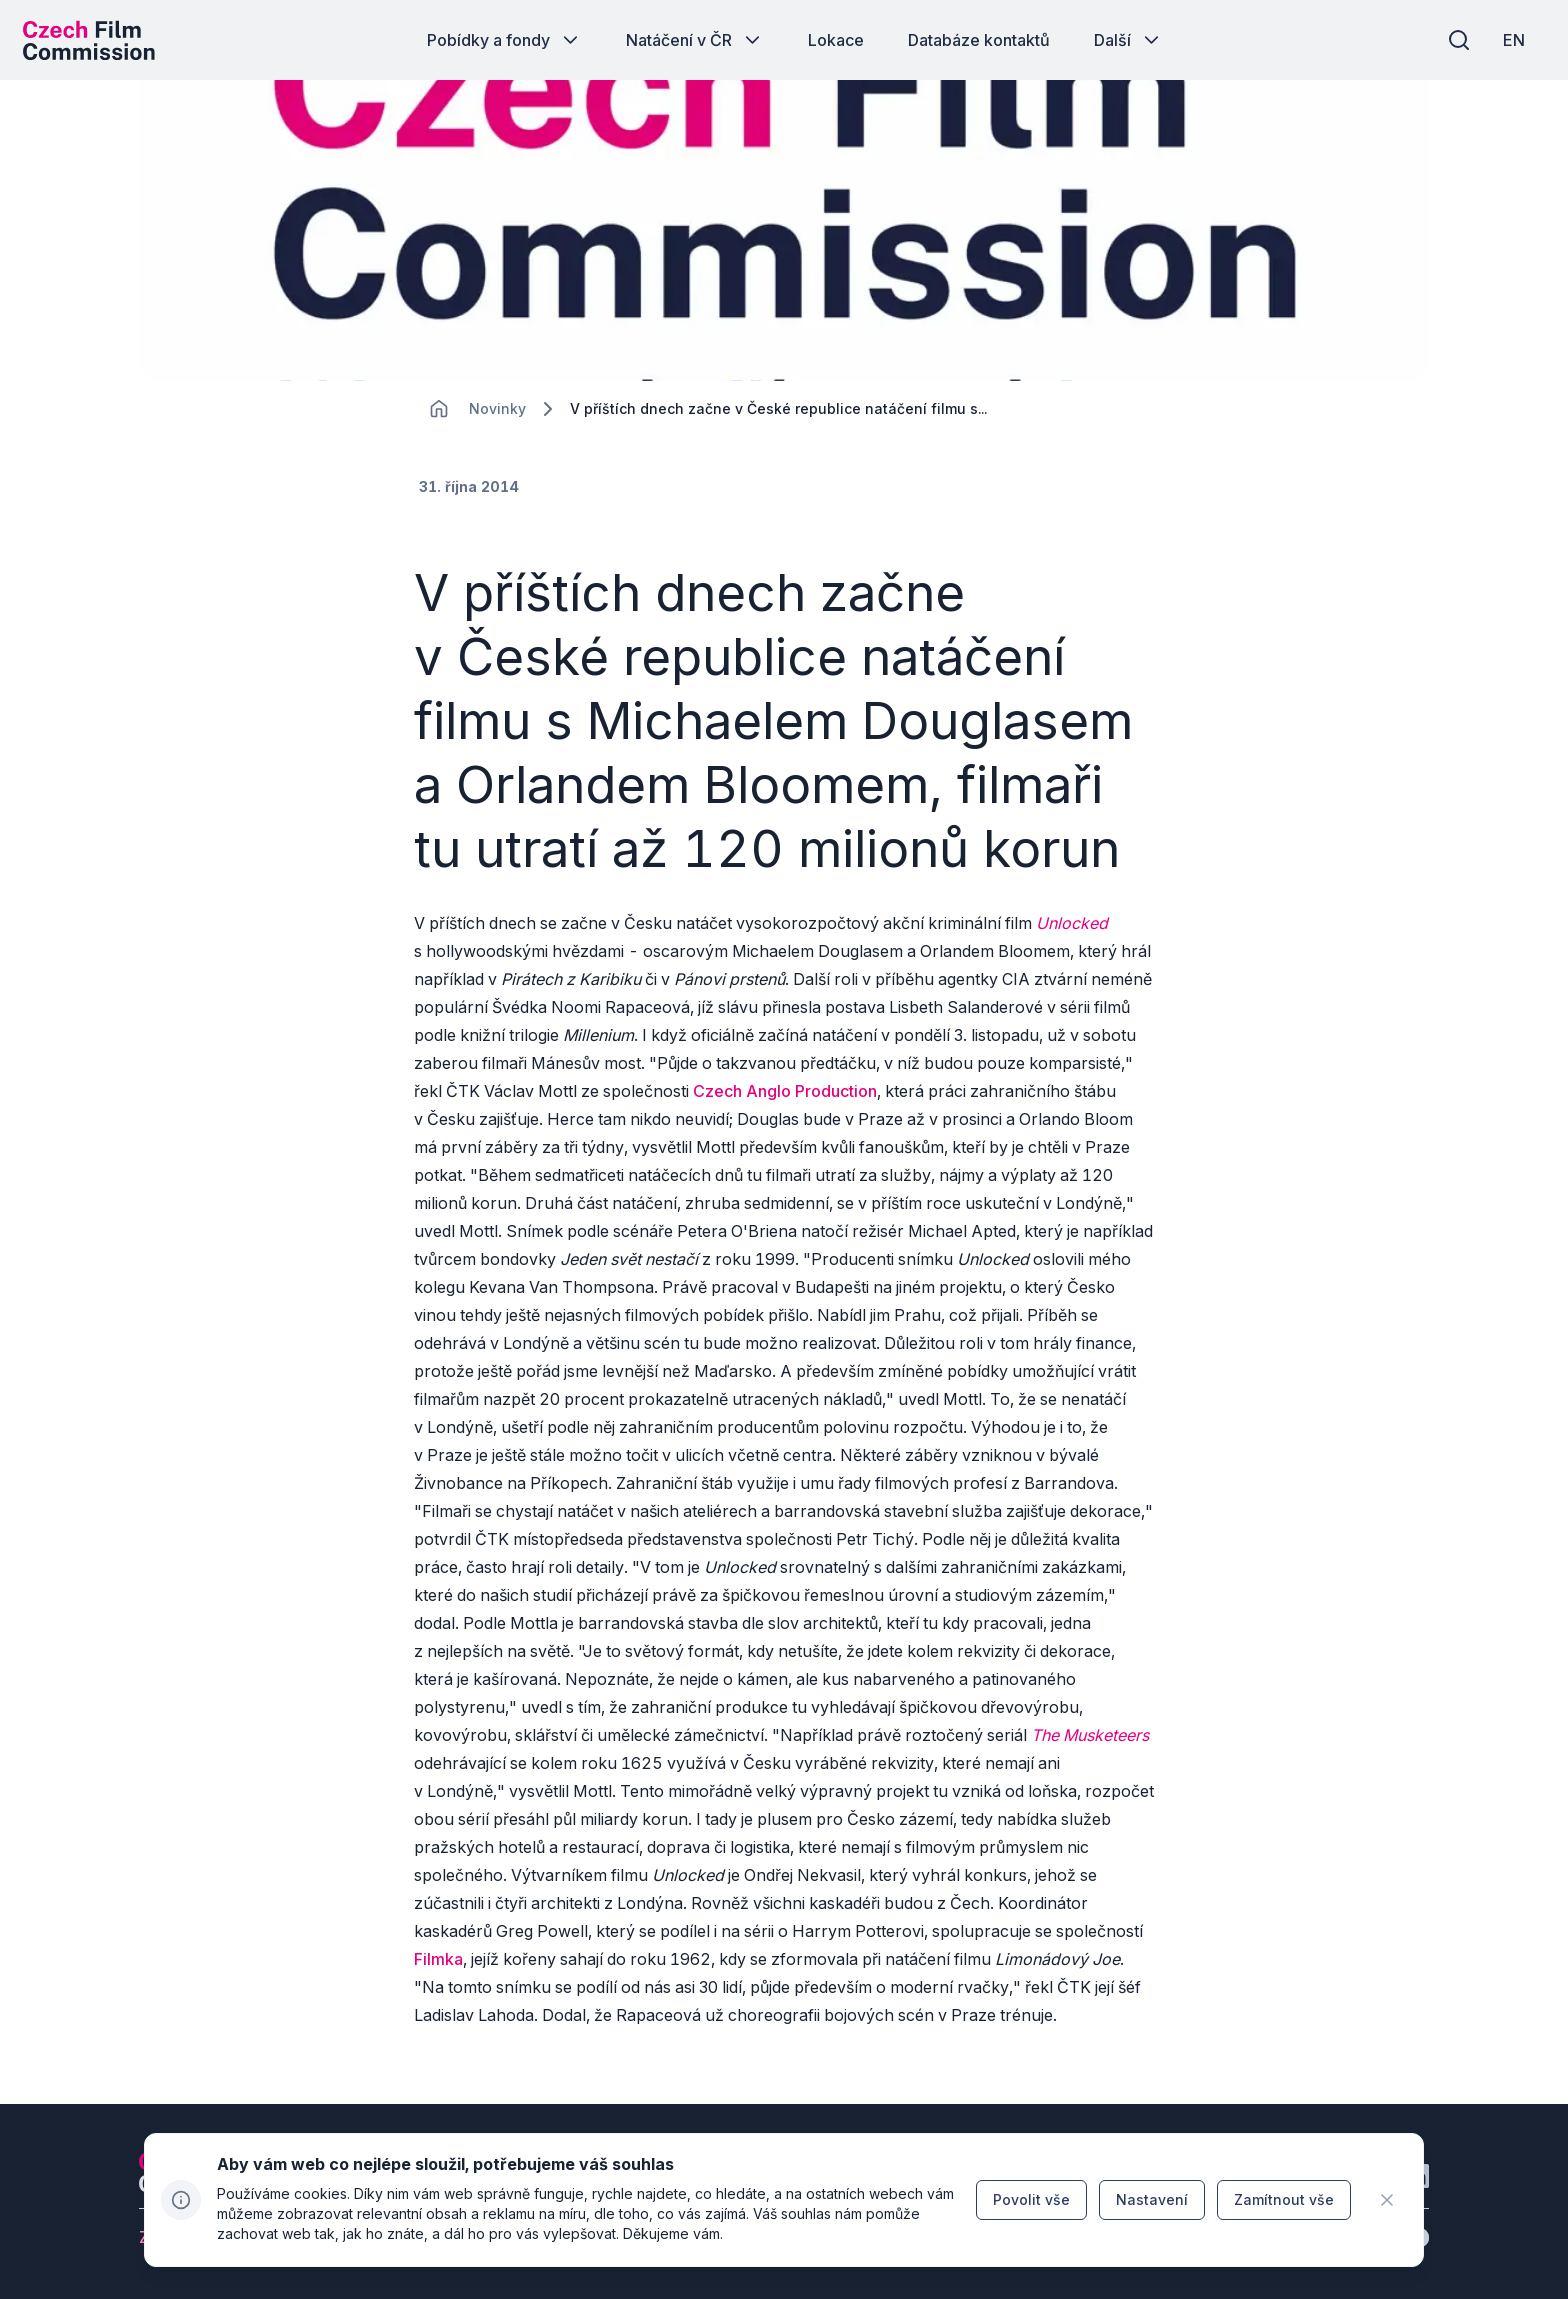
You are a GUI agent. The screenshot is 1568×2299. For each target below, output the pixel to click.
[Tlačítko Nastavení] (1152, 2200)
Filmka (438, 1970)
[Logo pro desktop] (96, 40)
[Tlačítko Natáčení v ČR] (695, 40)
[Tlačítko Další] (1128, 40)
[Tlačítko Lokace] (836, 40)
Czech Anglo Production (785, 1102)
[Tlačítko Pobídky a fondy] (504, 40)
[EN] (1507, 40)
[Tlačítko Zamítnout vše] (1284, 2200)
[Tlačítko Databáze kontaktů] (979, 40)
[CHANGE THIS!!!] (439, 420)
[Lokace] (497, 420)
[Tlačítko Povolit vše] (1031, 2200)
